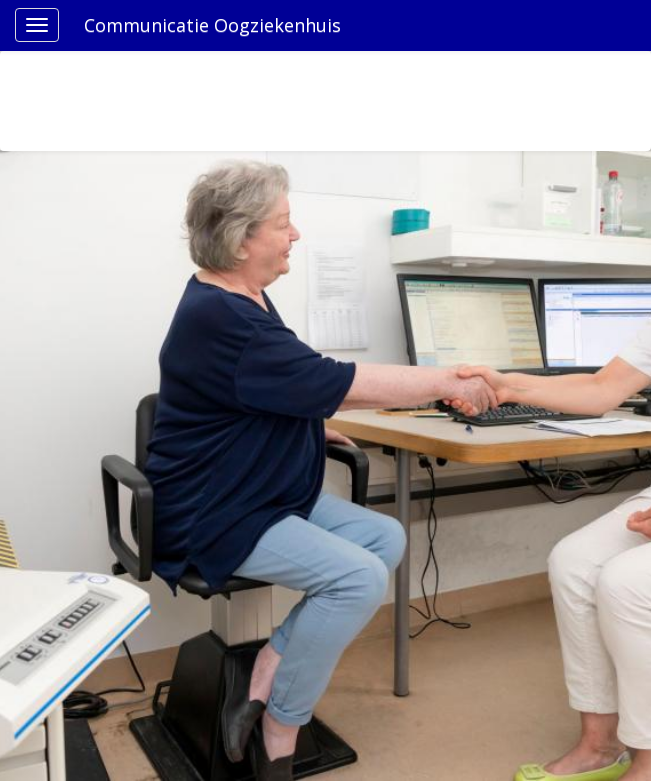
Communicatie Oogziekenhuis (212, 25)
